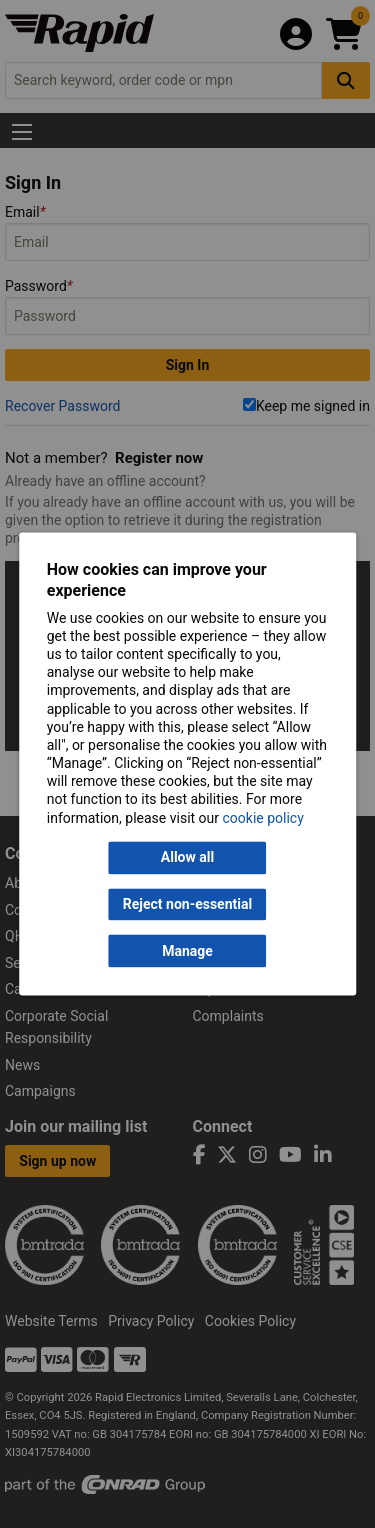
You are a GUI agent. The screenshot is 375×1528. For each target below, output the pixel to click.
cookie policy (263, 818)
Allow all (187, 858)
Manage (187, 951)
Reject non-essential (187, 904)
